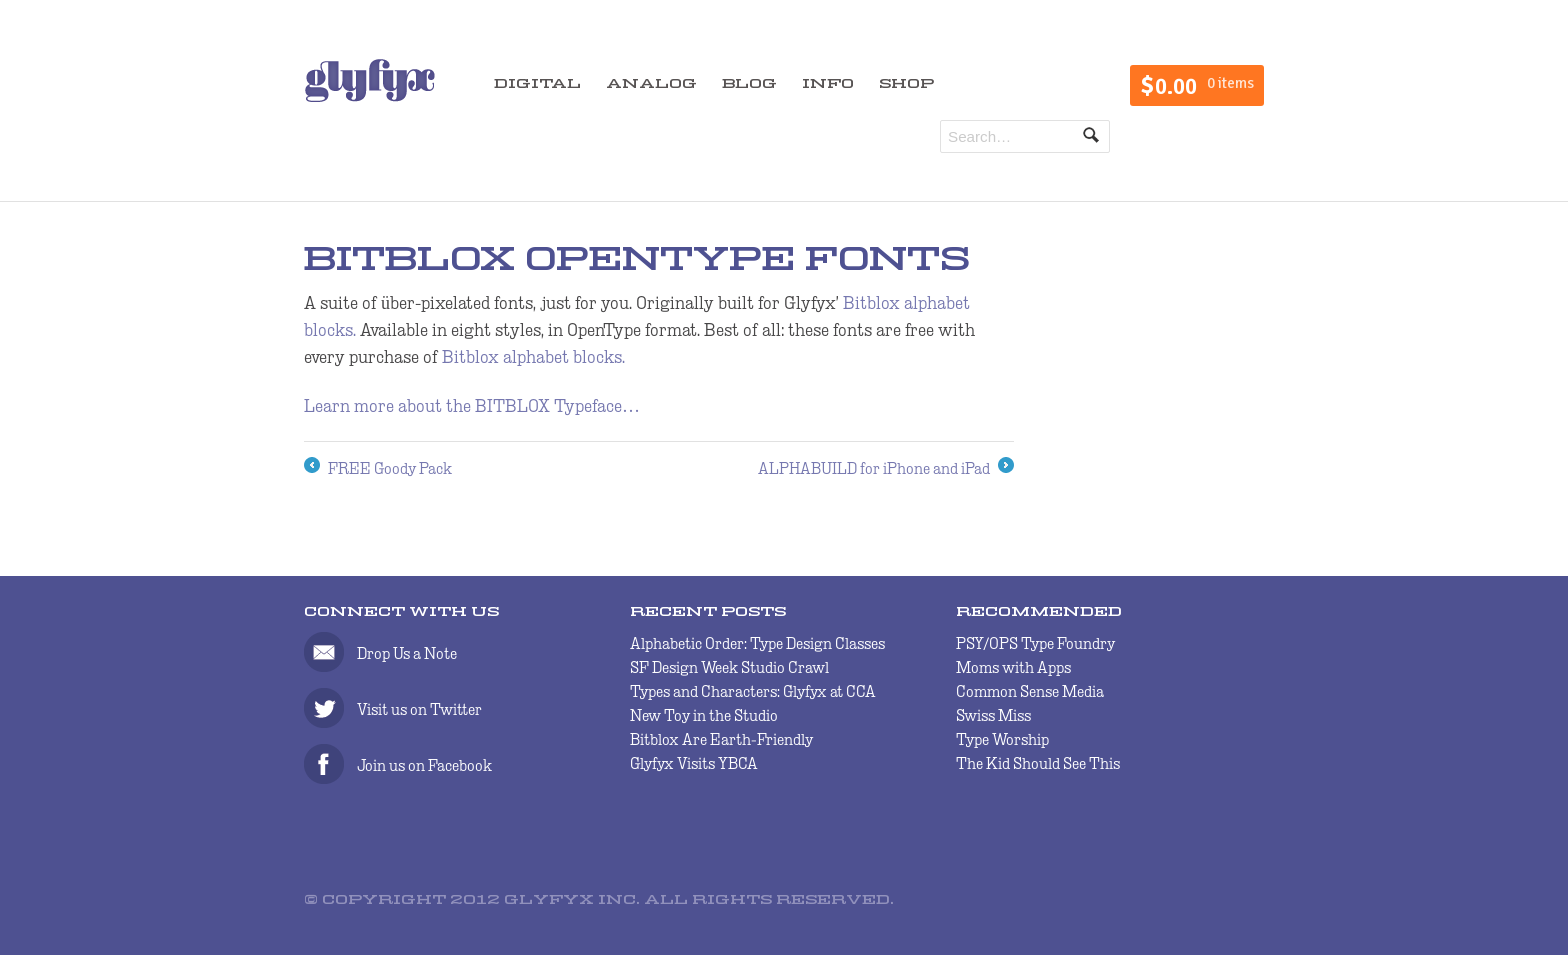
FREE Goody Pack (378, 469)
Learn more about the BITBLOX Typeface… (472, 406)
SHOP (906, 84)
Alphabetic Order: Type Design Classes (757, 643)
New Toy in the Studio (704, 715)
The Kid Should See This (1038, 763)
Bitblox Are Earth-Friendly (721, 739)
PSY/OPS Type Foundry (1035, 643)
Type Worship (1002, 739)
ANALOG (651, 84)
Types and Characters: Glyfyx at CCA (753, 691)
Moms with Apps (1013, 667)
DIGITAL (537, 84)
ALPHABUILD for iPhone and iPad (886, 469)
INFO (828, 84)
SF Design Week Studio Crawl (729, 667)
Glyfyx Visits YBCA (694, 763)
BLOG (749, 84)
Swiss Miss (993, 715)
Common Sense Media (1030, 691)
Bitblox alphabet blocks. (533, 357)
